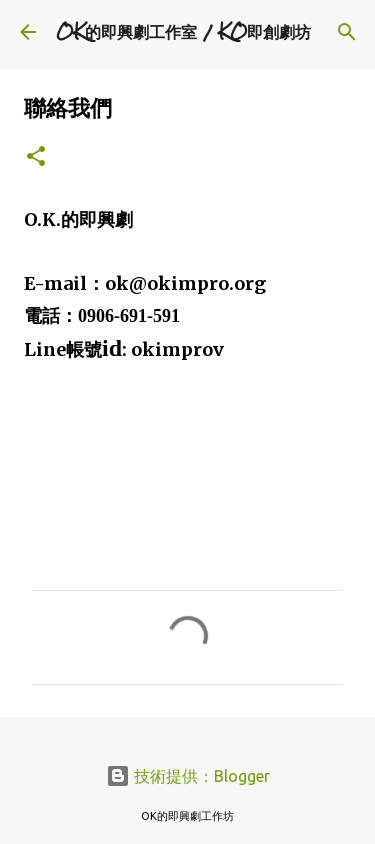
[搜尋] (347, 32)
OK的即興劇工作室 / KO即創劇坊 (183, 31)
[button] (36, 158)
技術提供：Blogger (188, 776)
